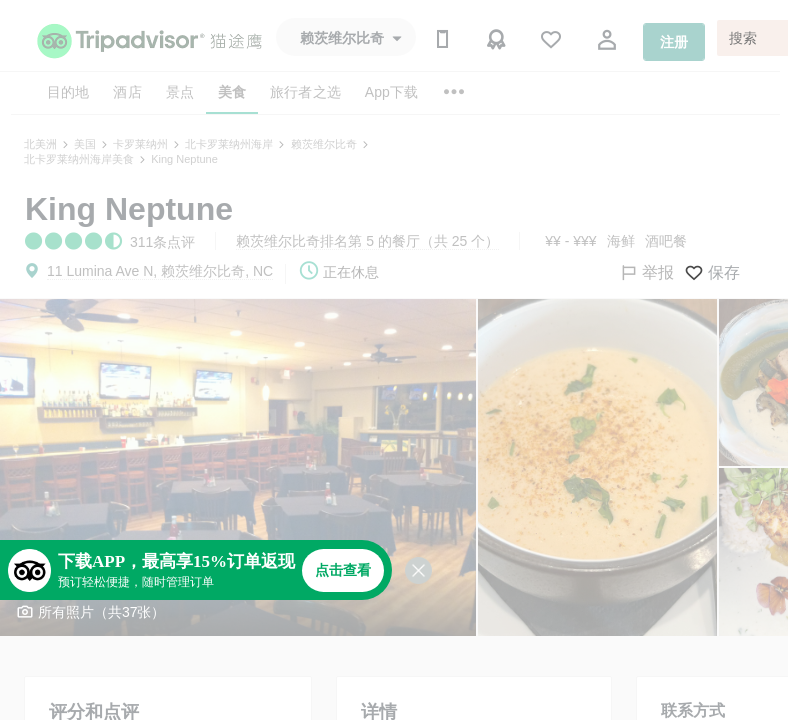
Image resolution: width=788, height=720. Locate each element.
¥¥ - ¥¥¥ (570, 241)
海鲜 (621, 241)
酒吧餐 (666, 241)
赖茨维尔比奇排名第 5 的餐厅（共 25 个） (367, 241)
